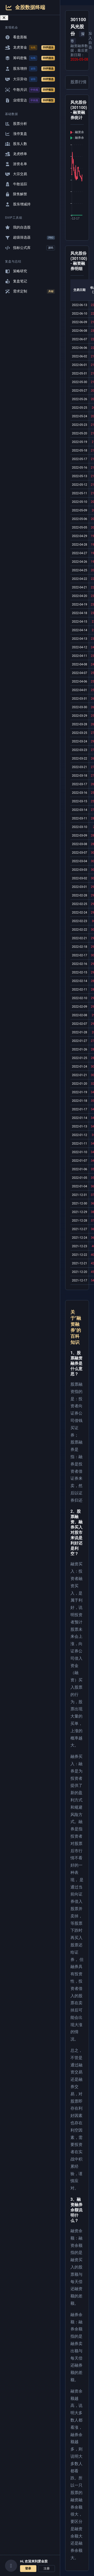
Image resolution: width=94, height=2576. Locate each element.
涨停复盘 (16, 134)
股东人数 (16, 144)
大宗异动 (30, 79)
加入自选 (90, 38)
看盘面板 (16, 37)
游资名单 (16, 164)
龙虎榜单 (16, 154)
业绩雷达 (30, 100)
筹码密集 (30, 58)
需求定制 (30, 291)
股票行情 (78, 82)
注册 (47, 2568)
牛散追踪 (16, 184)
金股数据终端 (25, 7)
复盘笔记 (16, 281)
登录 (28, 2568)
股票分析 (16, 124)
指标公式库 (30, 247)
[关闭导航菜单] (4, 17)
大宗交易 (16, 174)
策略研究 (16, 271)
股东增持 (30, 68)
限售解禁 (16, 194)
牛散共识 (30, 89)
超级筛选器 (30, 237)
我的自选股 (18, 227)
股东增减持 (18, 204)
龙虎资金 (30, 47)
